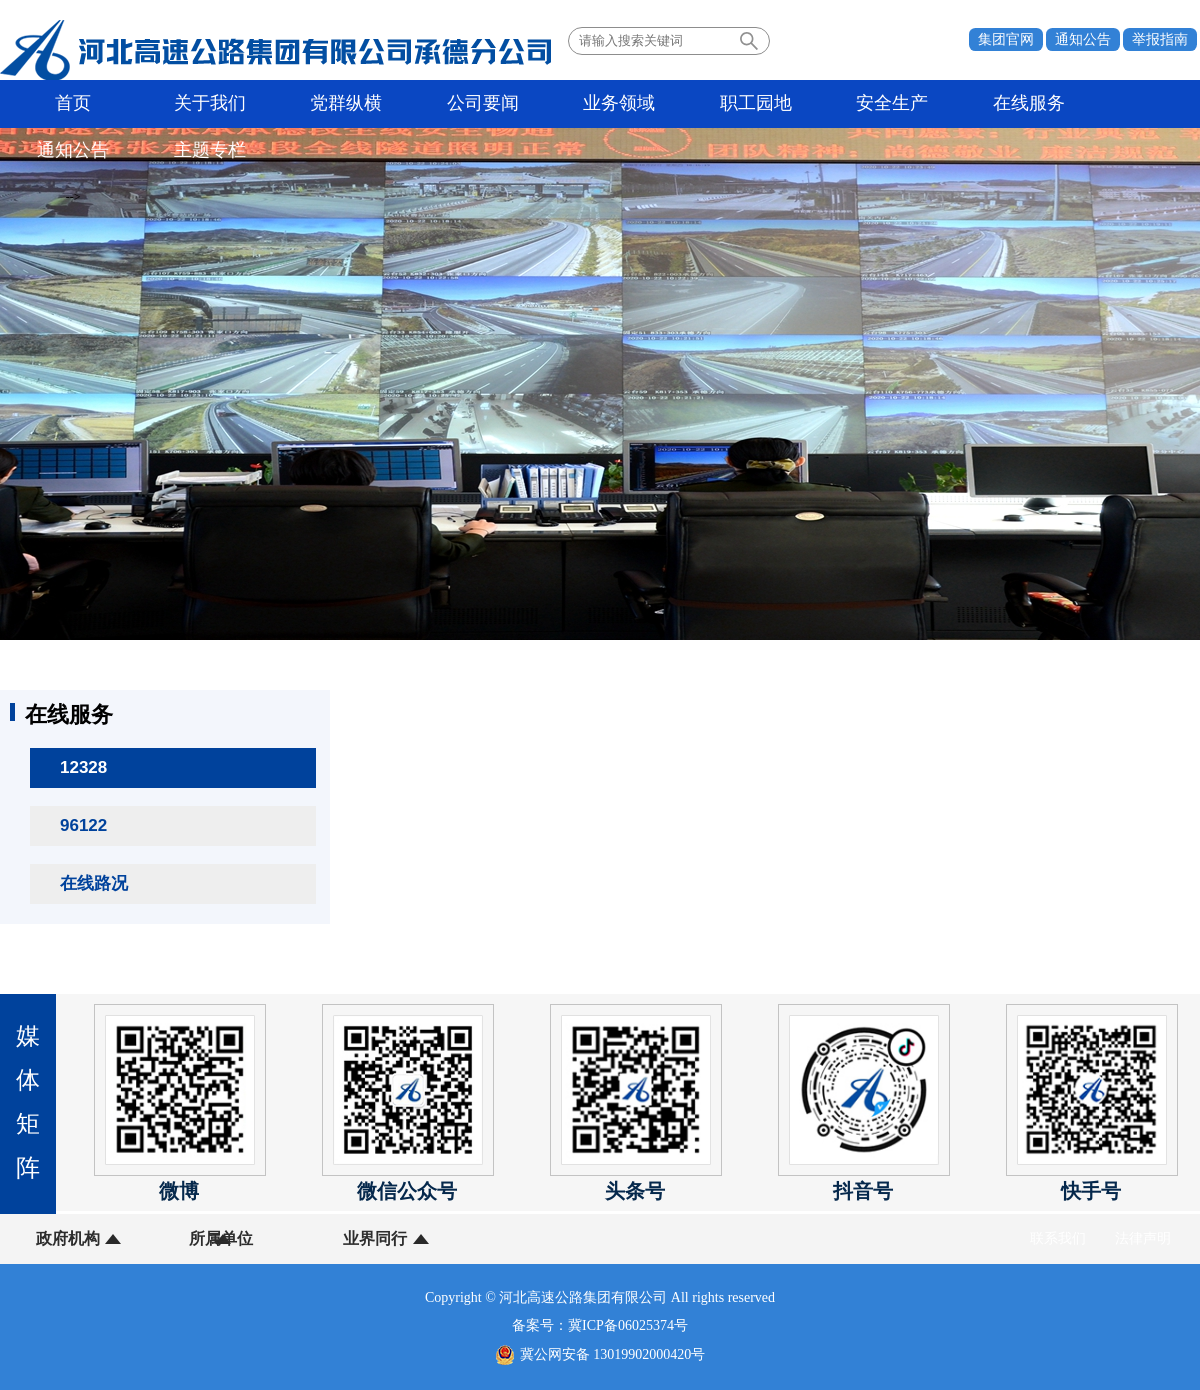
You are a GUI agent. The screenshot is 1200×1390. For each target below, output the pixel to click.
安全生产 (701, 104)
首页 (59, 104)
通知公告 (1083, 39)
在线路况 (94, 883)
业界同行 (318, 1238)
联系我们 (1058, 1238)
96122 (83, 825)
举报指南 (1160, 39)
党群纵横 (273, 104)
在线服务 (808, 104)
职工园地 (594, 104)
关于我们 (166, 104)
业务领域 (487, 104)
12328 (83, 767)
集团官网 (1006, 39)
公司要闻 (380, 104)
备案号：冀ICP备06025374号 (600, 1325)
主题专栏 (1022, 104)
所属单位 (193, 1238)
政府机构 (68, 1238)
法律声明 (1143, 1238)
